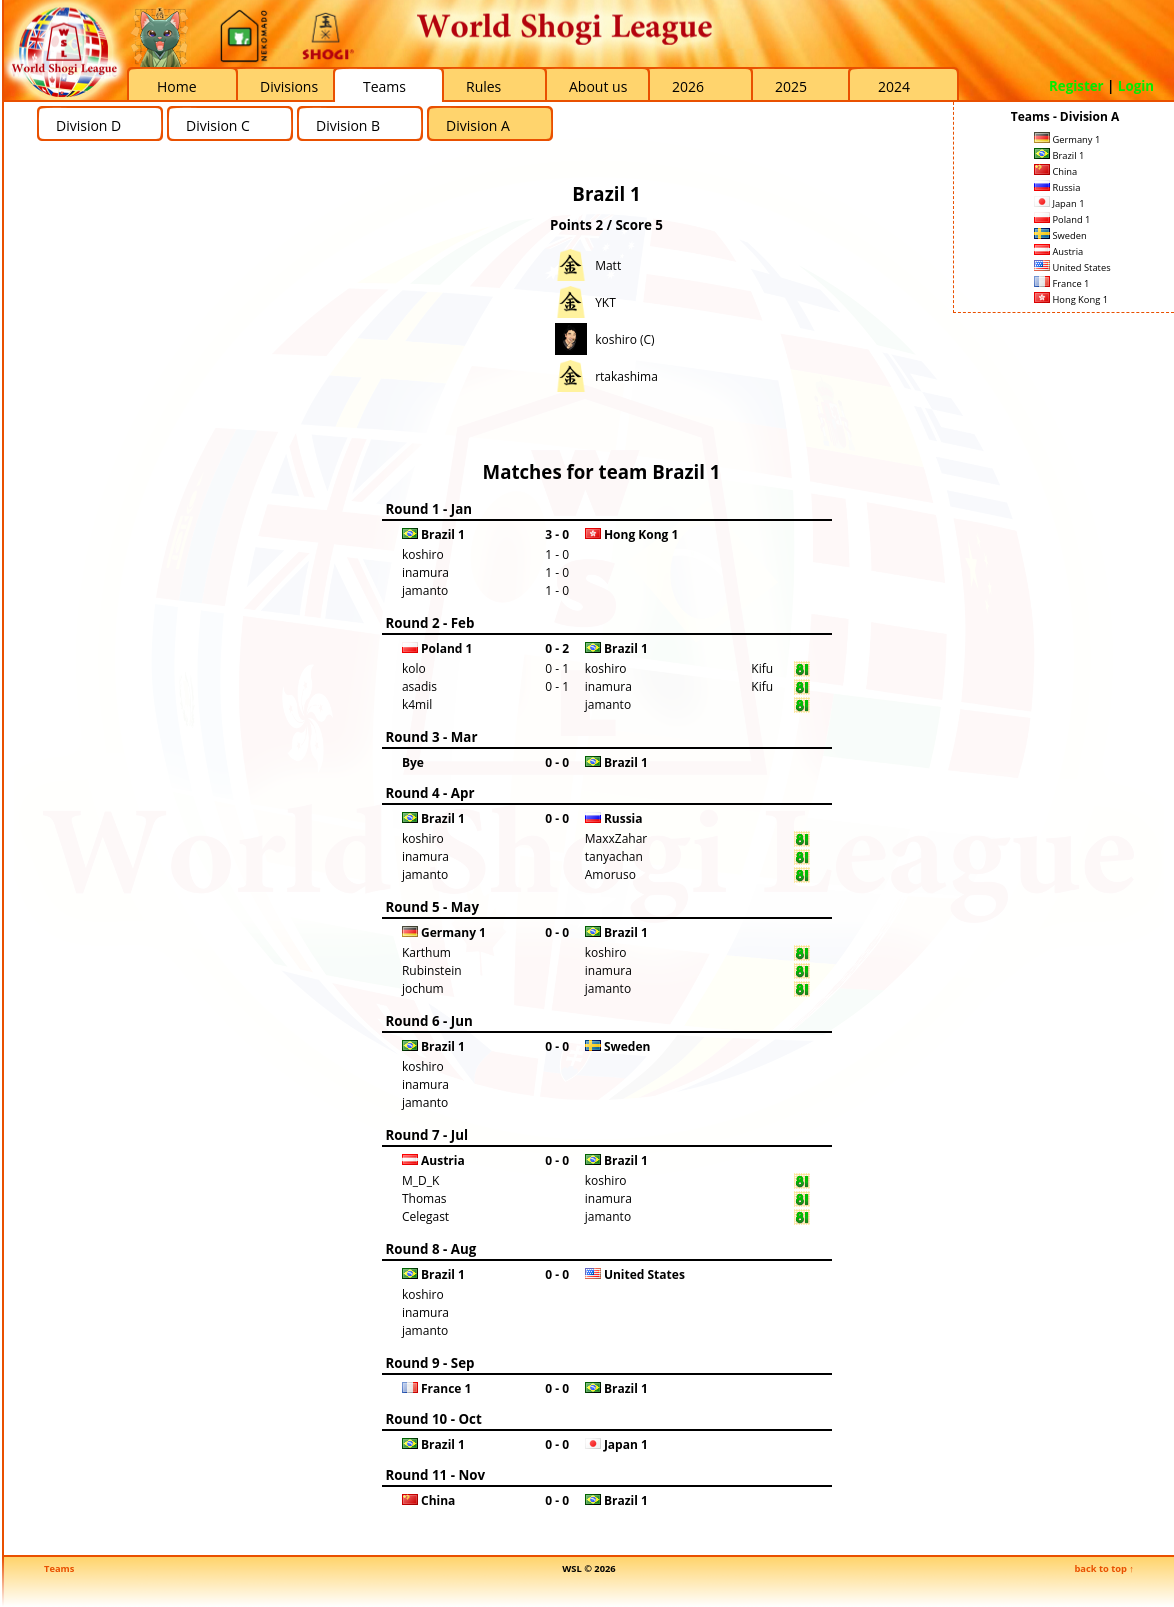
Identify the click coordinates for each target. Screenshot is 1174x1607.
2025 (791, 86)
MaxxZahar (616, 838)
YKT (605, 302)
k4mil (417, 704)
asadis (419, 686)
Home (177, 86)
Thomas (424, 1198)
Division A (478, 125)
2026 (688, 86)
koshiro (423, 554)
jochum (423, 988)
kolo (414, 668)
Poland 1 (1062, 219)
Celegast (425, 1216)
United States (1072, 267)
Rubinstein (432, 970)
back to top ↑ (1104, 1568)
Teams (384, 86)
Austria (1058, 251)
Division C (218, 125)
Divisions (289, 86)
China (1055, 171)
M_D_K (420, 1180)
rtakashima (626, 376)
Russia (1057, 187)
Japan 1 (1059, 203)
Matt (608, 265)
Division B (348, 125)
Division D (88, 125)
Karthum (426, 952)
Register (1076, 86)
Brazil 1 (1059, 155)
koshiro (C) (625, 339)
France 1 (1061, 283)
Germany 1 (1067, 139)
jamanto (425, 590)
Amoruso (610, 874)
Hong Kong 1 (1071, 299)
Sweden (1060, 235)
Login (1136, 86)
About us (598, 86)
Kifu (762, 668)
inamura (425, 572)
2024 (894, 86)
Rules (483, 86)
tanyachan (614, 856)
